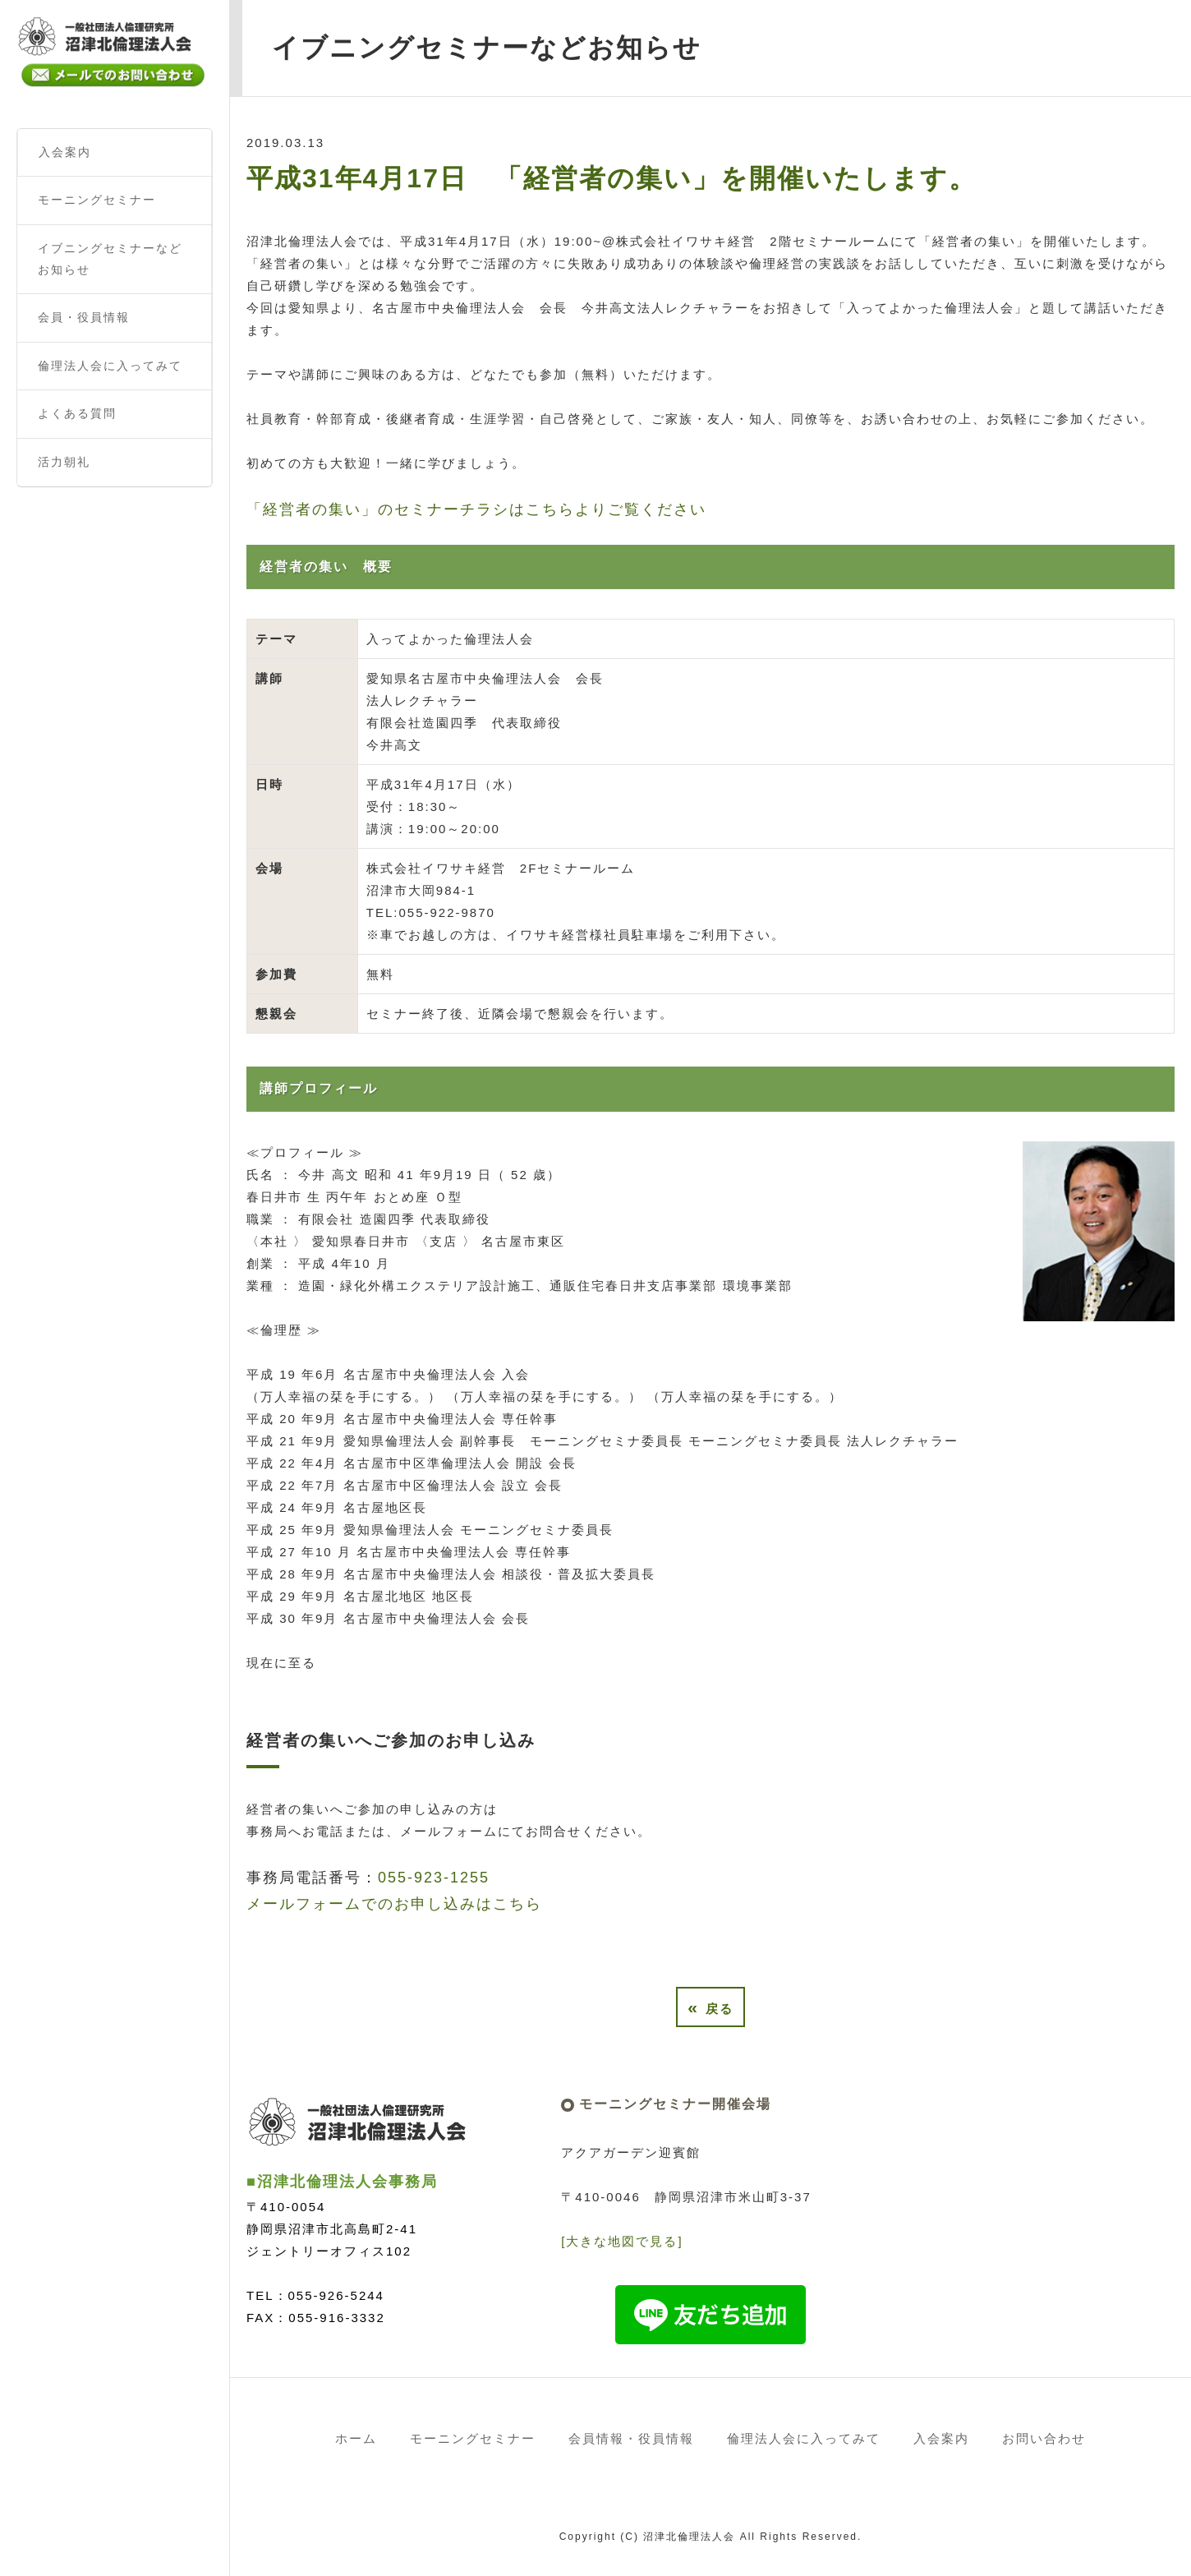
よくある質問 (77, 413)
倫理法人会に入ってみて (110, 365)
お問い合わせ (1044, 2438)
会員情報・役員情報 (631, 2438)
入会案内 (65, 152)
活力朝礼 (64, 461)
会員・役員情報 (84, 317)
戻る (710, 2007)
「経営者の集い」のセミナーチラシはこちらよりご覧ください (476, 509)
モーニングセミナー (97, 199)
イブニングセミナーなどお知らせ (110, 259)
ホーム (356, 2438)
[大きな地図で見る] (622, 2241)
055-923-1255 (434, 1877)
